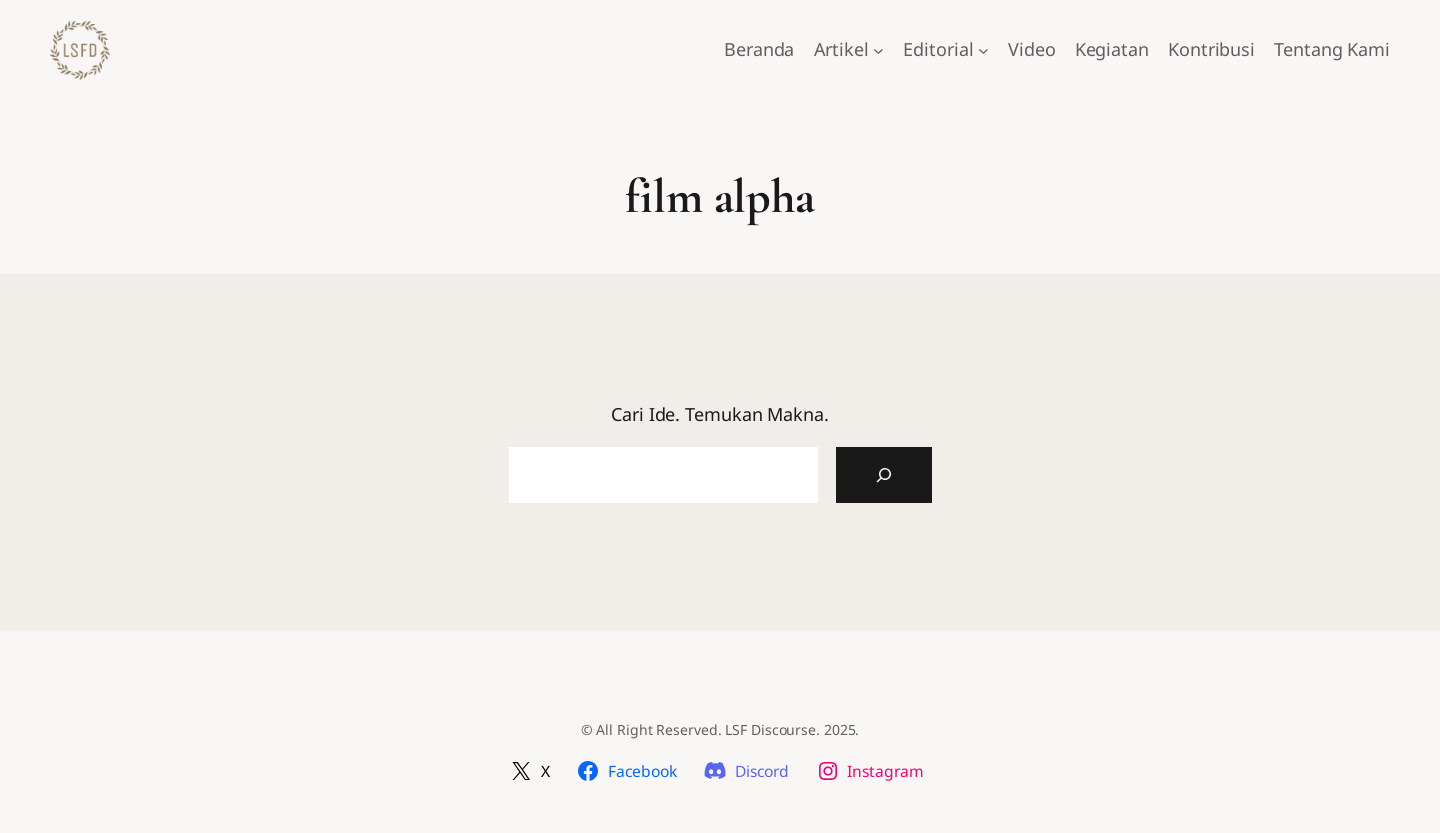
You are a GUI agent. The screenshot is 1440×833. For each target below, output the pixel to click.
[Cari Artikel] (884, 475)
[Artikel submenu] (878, 50)
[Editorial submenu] (983, 50)
